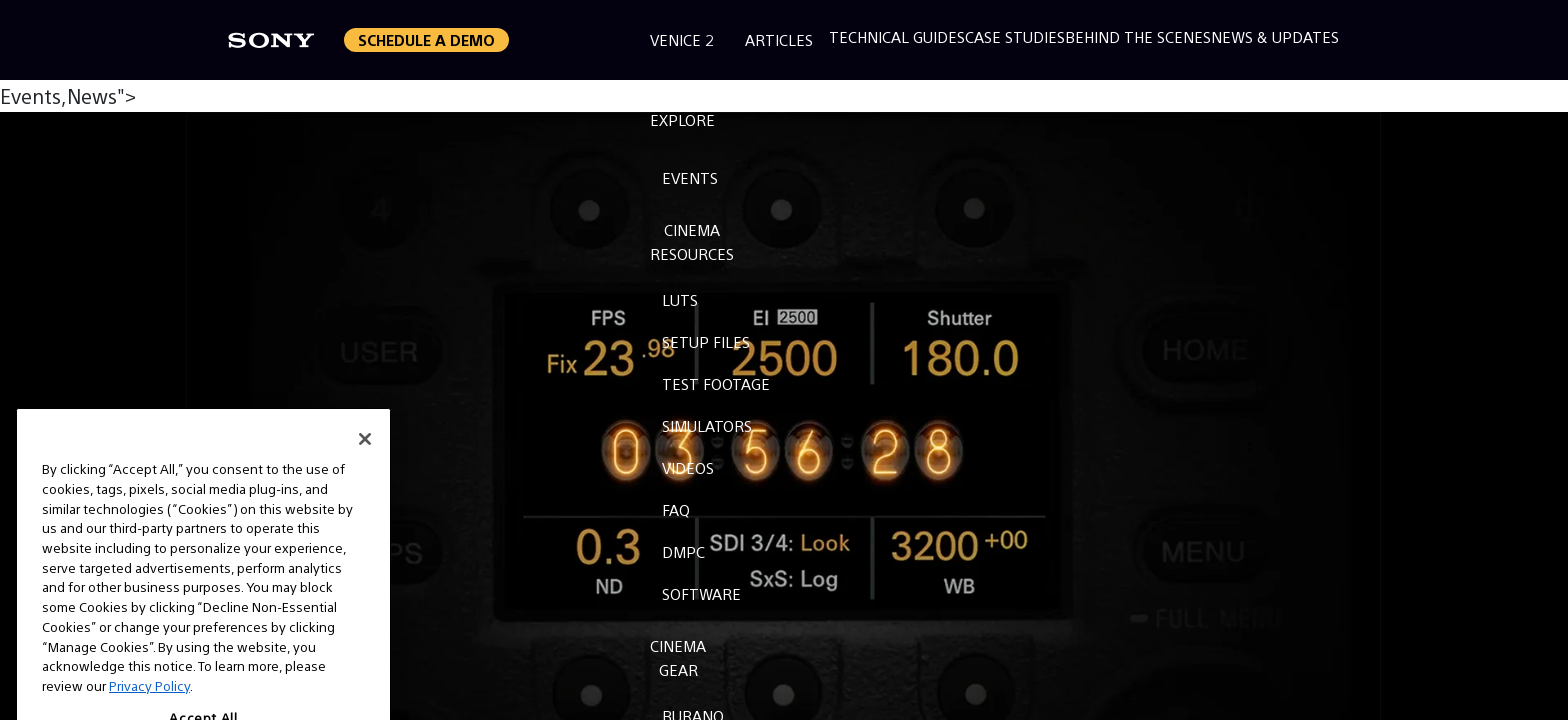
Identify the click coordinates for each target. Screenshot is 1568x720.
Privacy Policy (149, 705)
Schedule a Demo (426, 39)
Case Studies (1015, 36)
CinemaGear (678, 657)
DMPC (683, 551)
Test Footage (716, 383)
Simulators (707, 425)
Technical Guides (897, 36)
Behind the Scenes (1138, 36)
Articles (779, 39)
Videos (688, 467)
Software (701, 593)
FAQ (676, 509)
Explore (682, 119)
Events (690, 177)
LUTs (680, 299)
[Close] (365, 459)
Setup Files (706, 341)
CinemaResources (692, 241)
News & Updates (1275, 36)
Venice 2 (681, 39)
